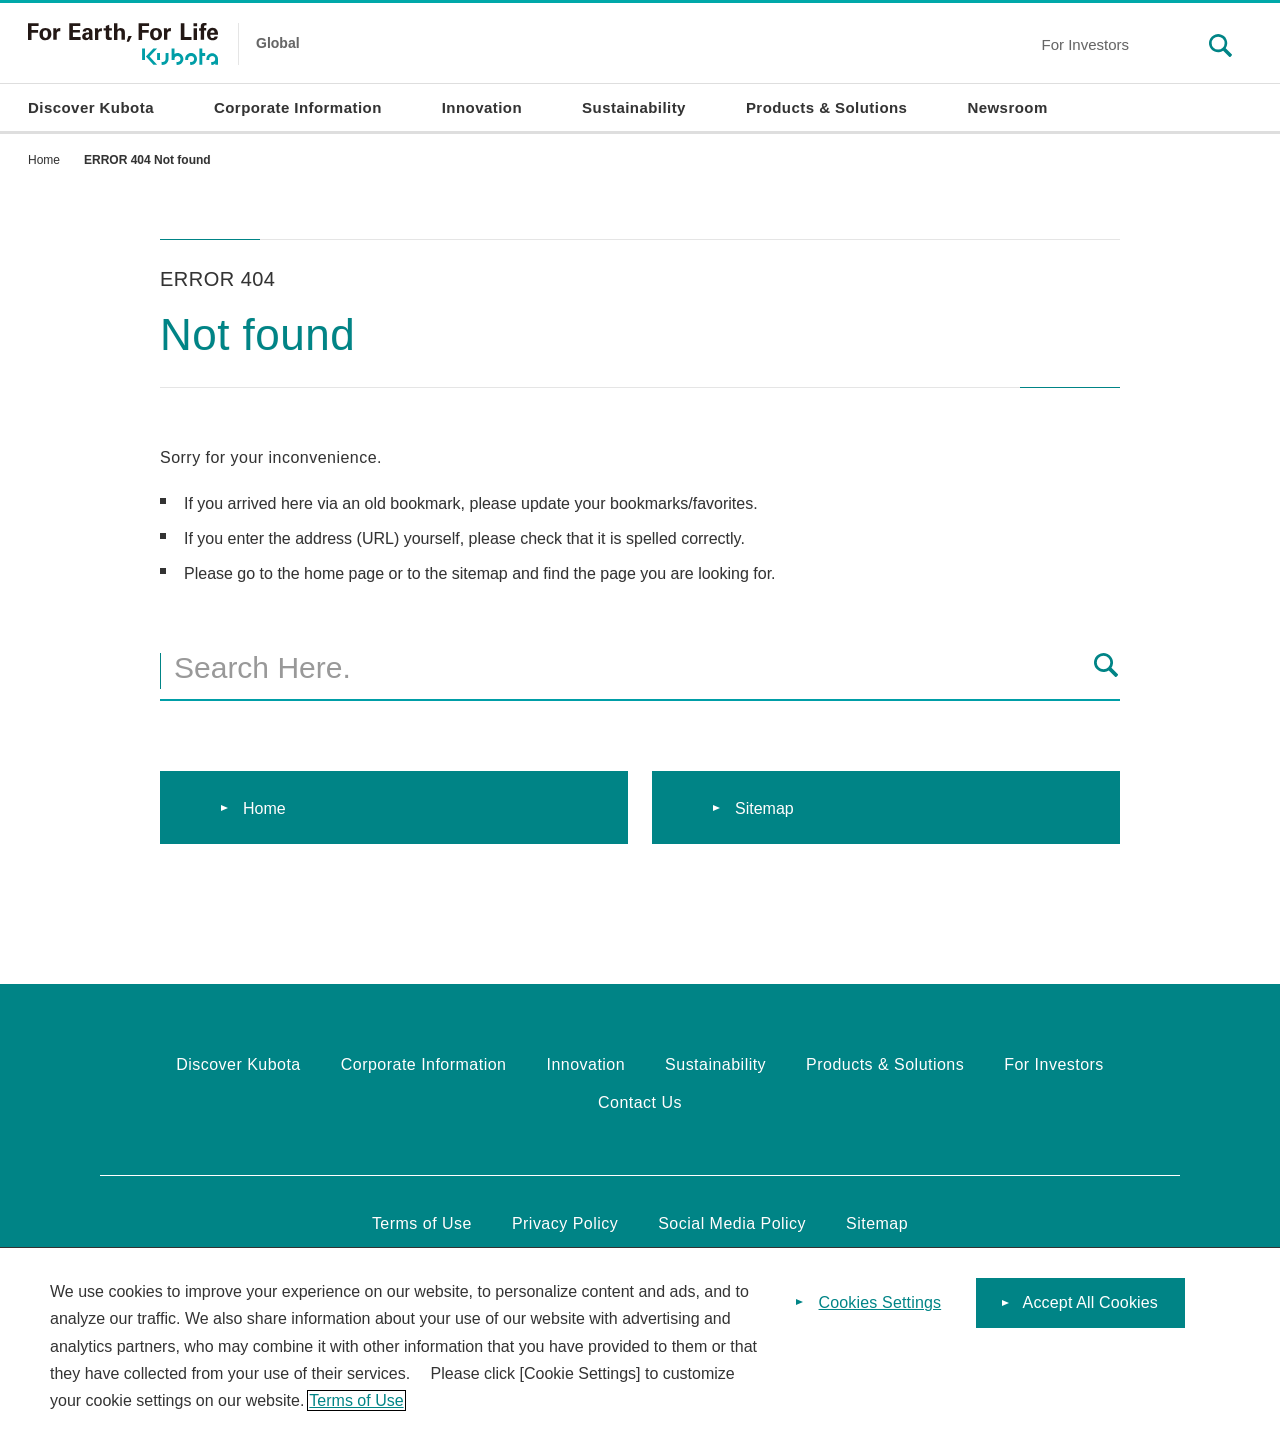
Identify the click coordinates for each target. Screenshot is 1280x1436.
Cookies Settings (880, 1308)
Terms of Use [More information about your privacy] (356, 1406)
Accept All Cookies (1090, 1308)
